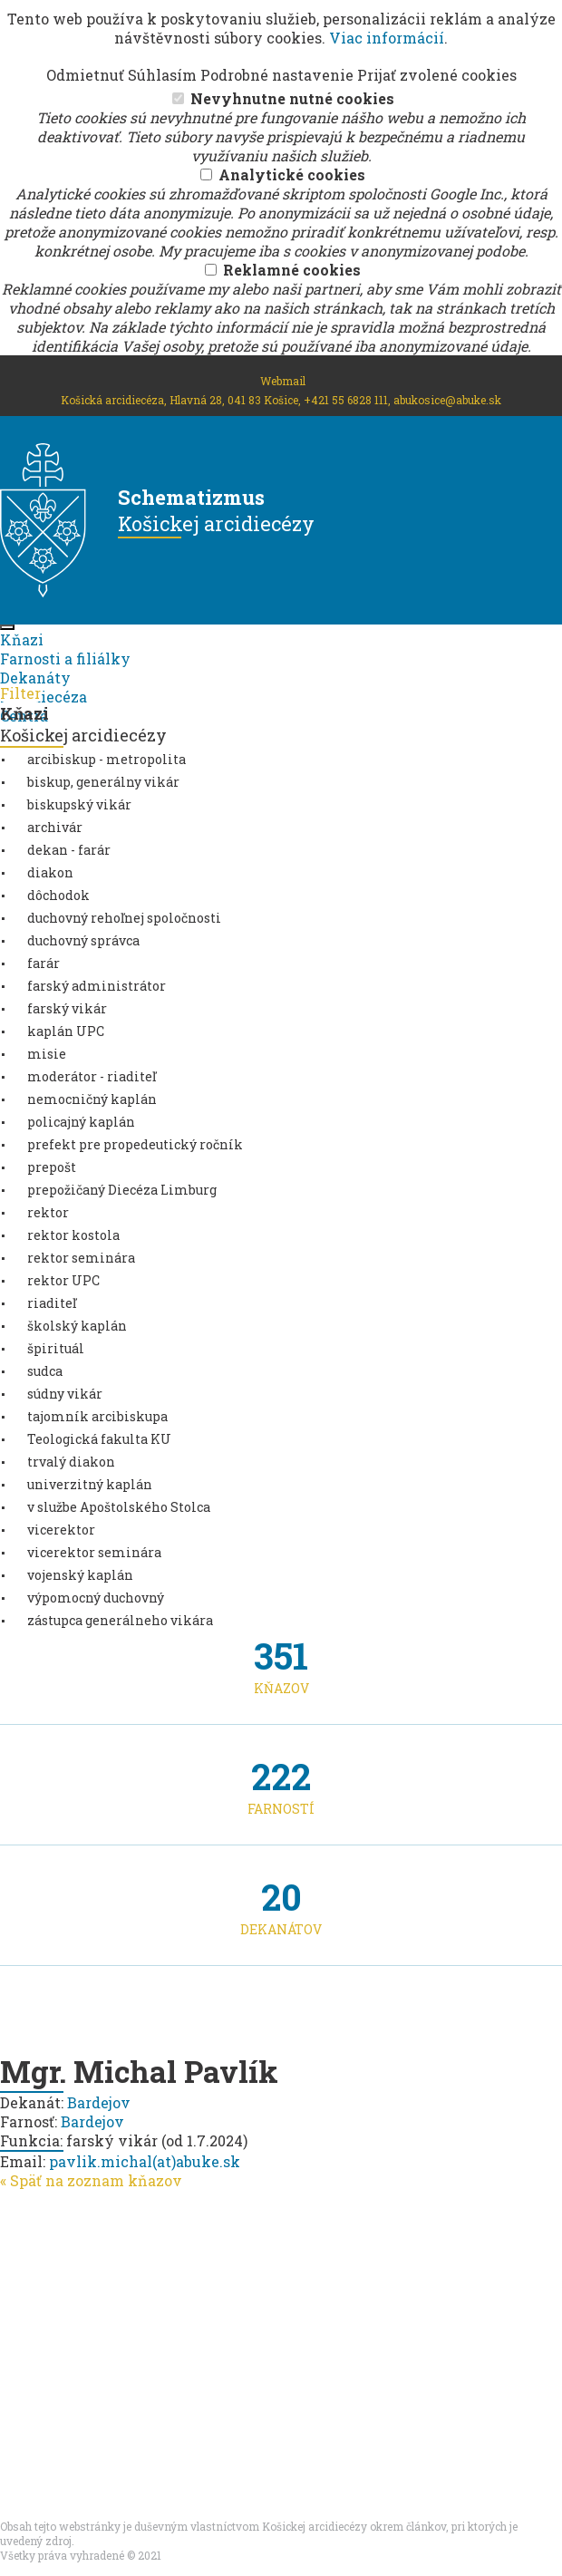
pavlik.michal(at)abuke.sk (144, 2161)
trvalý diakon (71, 1461)
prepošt (51, 1167)
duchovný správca (83, 940)
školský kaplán (77, 1325)
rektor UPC (63, 1280)
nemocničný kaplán (92, 1099)
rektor (48, 1212)
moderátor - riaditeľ (91, 1076)
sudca (45, 1371)
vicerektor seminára (94, 1552)
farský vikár (67, 1008)
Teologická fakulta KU (99, 1439)
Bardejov (99, 2102)
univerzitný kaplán (89, 1484)
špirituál (55, 1348)
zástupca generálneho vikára (120, 1620)
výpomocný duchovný (95, 1597)
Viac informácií (386, 37)
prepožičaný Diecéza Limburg (122, 1189)
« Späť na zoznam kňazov (91, 2180)
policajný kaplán (81, 1121)
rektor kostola (73, 1235)
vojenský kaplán (80, 1574)
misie (46, 1053)
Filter (20, 692)
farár (43, 963)
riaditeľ (51, 1303)
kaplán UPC (65, 1031)
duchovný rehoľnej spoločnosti (124, 917)
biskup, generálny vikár (103, 781)
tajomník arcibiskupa (97, 1416)
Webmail (282, 380)
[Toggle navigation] (7, 627)
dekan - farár (69, 849)
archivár (54, 827)
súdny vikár (64, 1393)
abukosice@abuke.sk (447, 399)
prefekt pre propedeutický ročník (135, 1144)
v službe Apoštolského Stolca (118, 1507)
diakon (50, 872)
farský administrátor (96, 985)
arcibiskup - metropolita (106, 759)
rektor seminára (81, 1257)
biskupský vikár (79, 804)
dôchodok (58, 895)
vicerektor (61, 1529)
